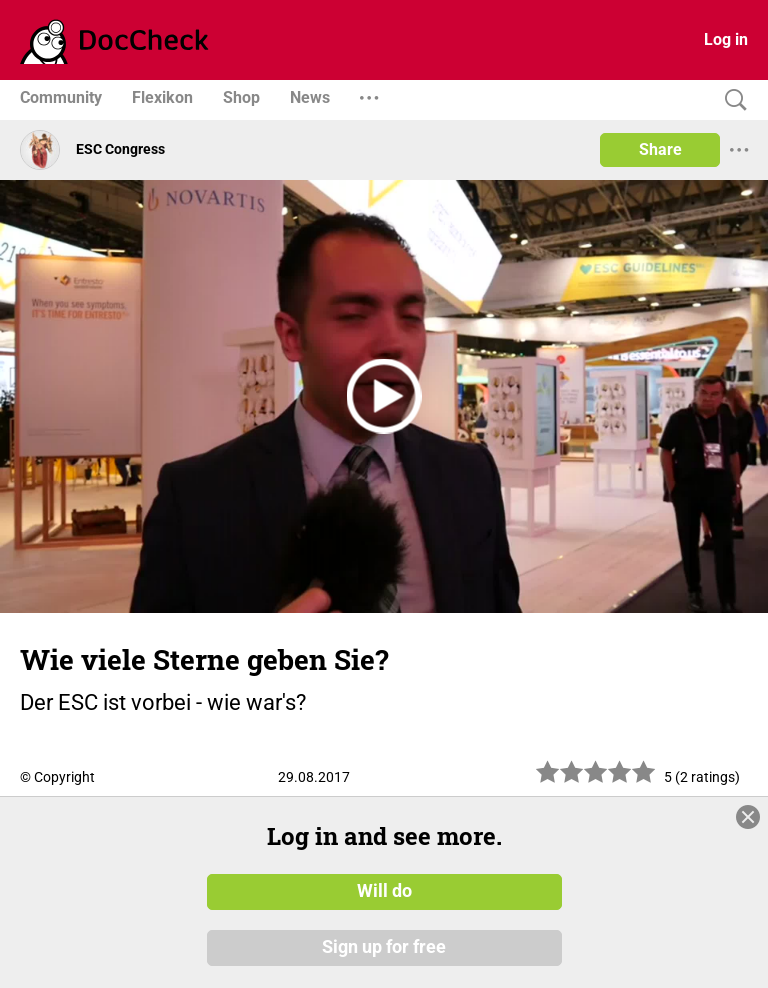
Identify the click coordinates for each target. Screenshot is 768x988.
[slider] (596, 779)
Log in (726, 39)
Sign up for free (384, 947)
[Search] (731, 100)
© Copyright (57, 777)
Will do (384, 891)
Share (660, 149)
